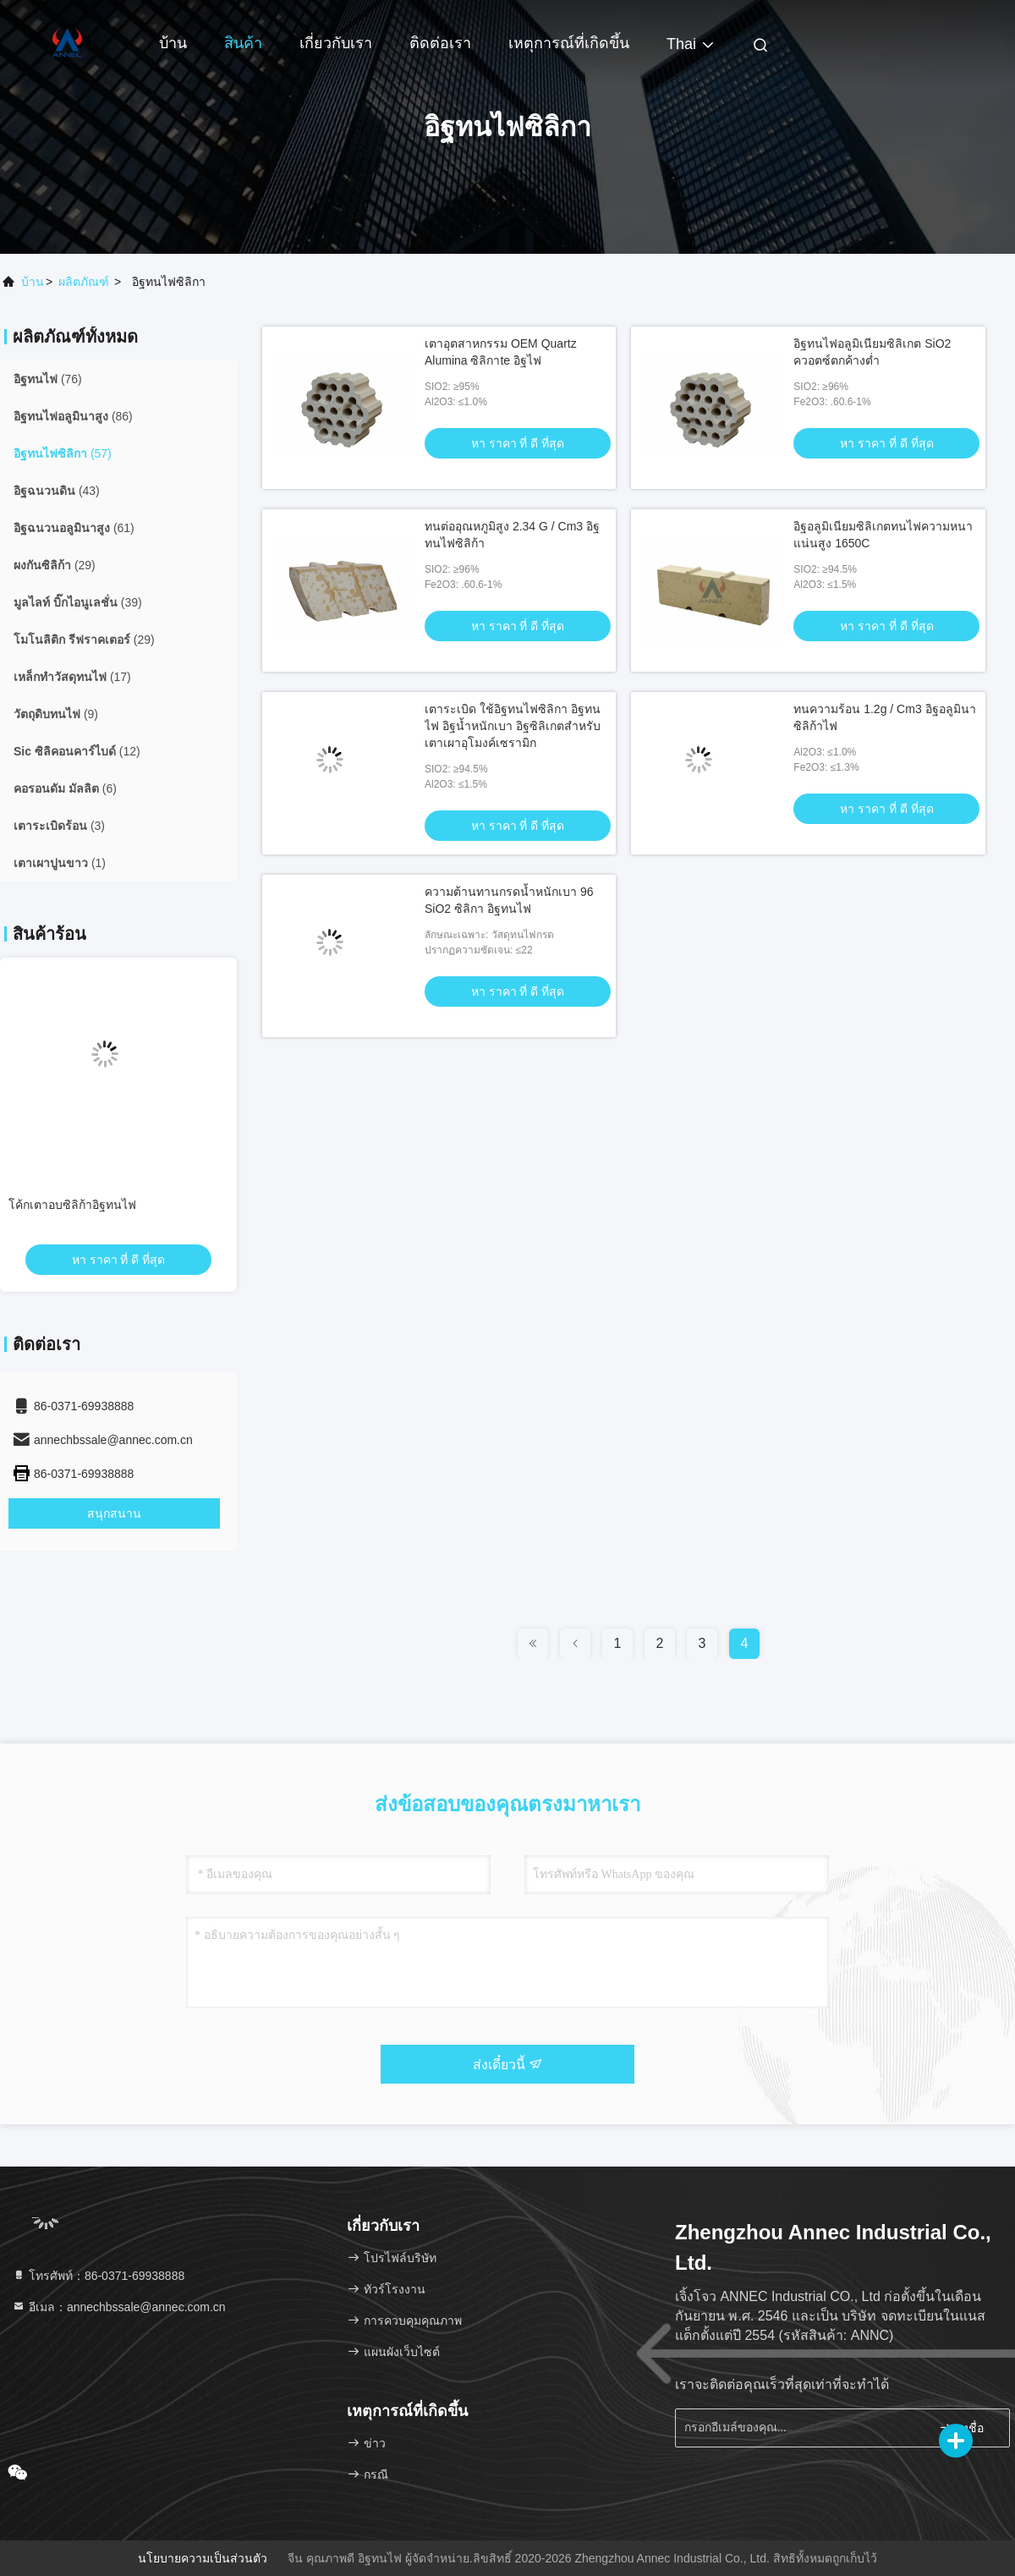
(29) (55, 565)
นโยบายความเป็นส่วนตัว (202, 2558)
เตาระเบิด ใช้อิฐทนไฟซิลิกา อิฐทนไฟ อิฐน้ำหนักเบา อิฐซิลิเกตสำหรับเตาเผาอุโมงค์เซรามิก (513, 726)
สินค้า (243, 43)
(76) (48, 379)
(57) (63, 453)
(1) (60, 863)
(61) (74, 528)
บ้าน (173, 43)
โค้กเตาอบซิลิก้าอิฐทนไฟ (72, 1204)
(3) (59, 825)
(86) (73, 416)
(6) (65, 788)
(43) (57, 490)
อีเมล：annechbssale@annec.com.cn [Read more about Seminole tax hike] (119, 2307)
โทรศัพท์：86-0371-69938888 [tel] (98, 2275)
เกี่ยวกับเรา (335, 43)
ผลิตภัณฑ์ (83, 281)
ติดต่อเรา (440, 43)
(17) (72, 677)
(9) (56, 714)
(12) (77, 751)
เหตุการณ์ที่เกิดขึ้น (568, 43)
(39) (78, 602)
